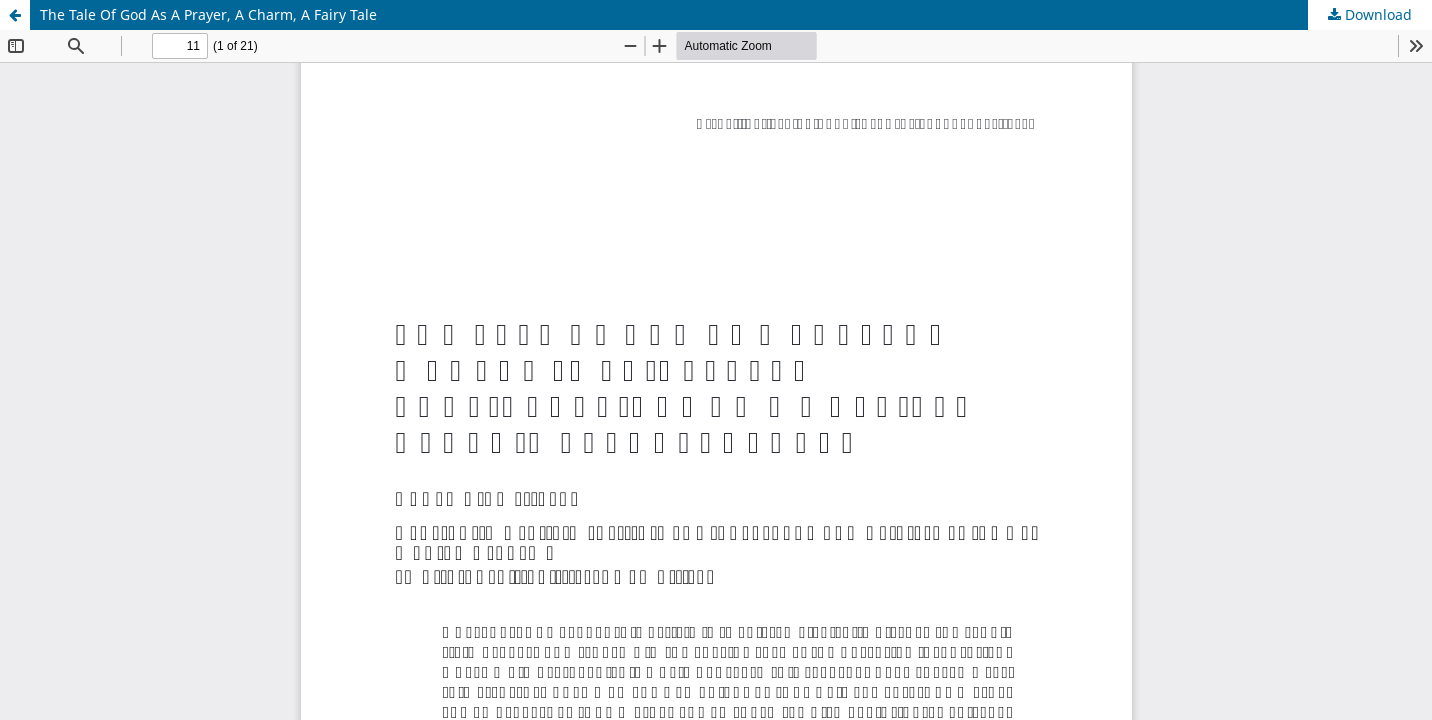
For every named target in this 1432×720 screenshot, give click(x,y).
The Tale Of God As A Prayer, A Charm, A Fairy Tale (208, 14)
